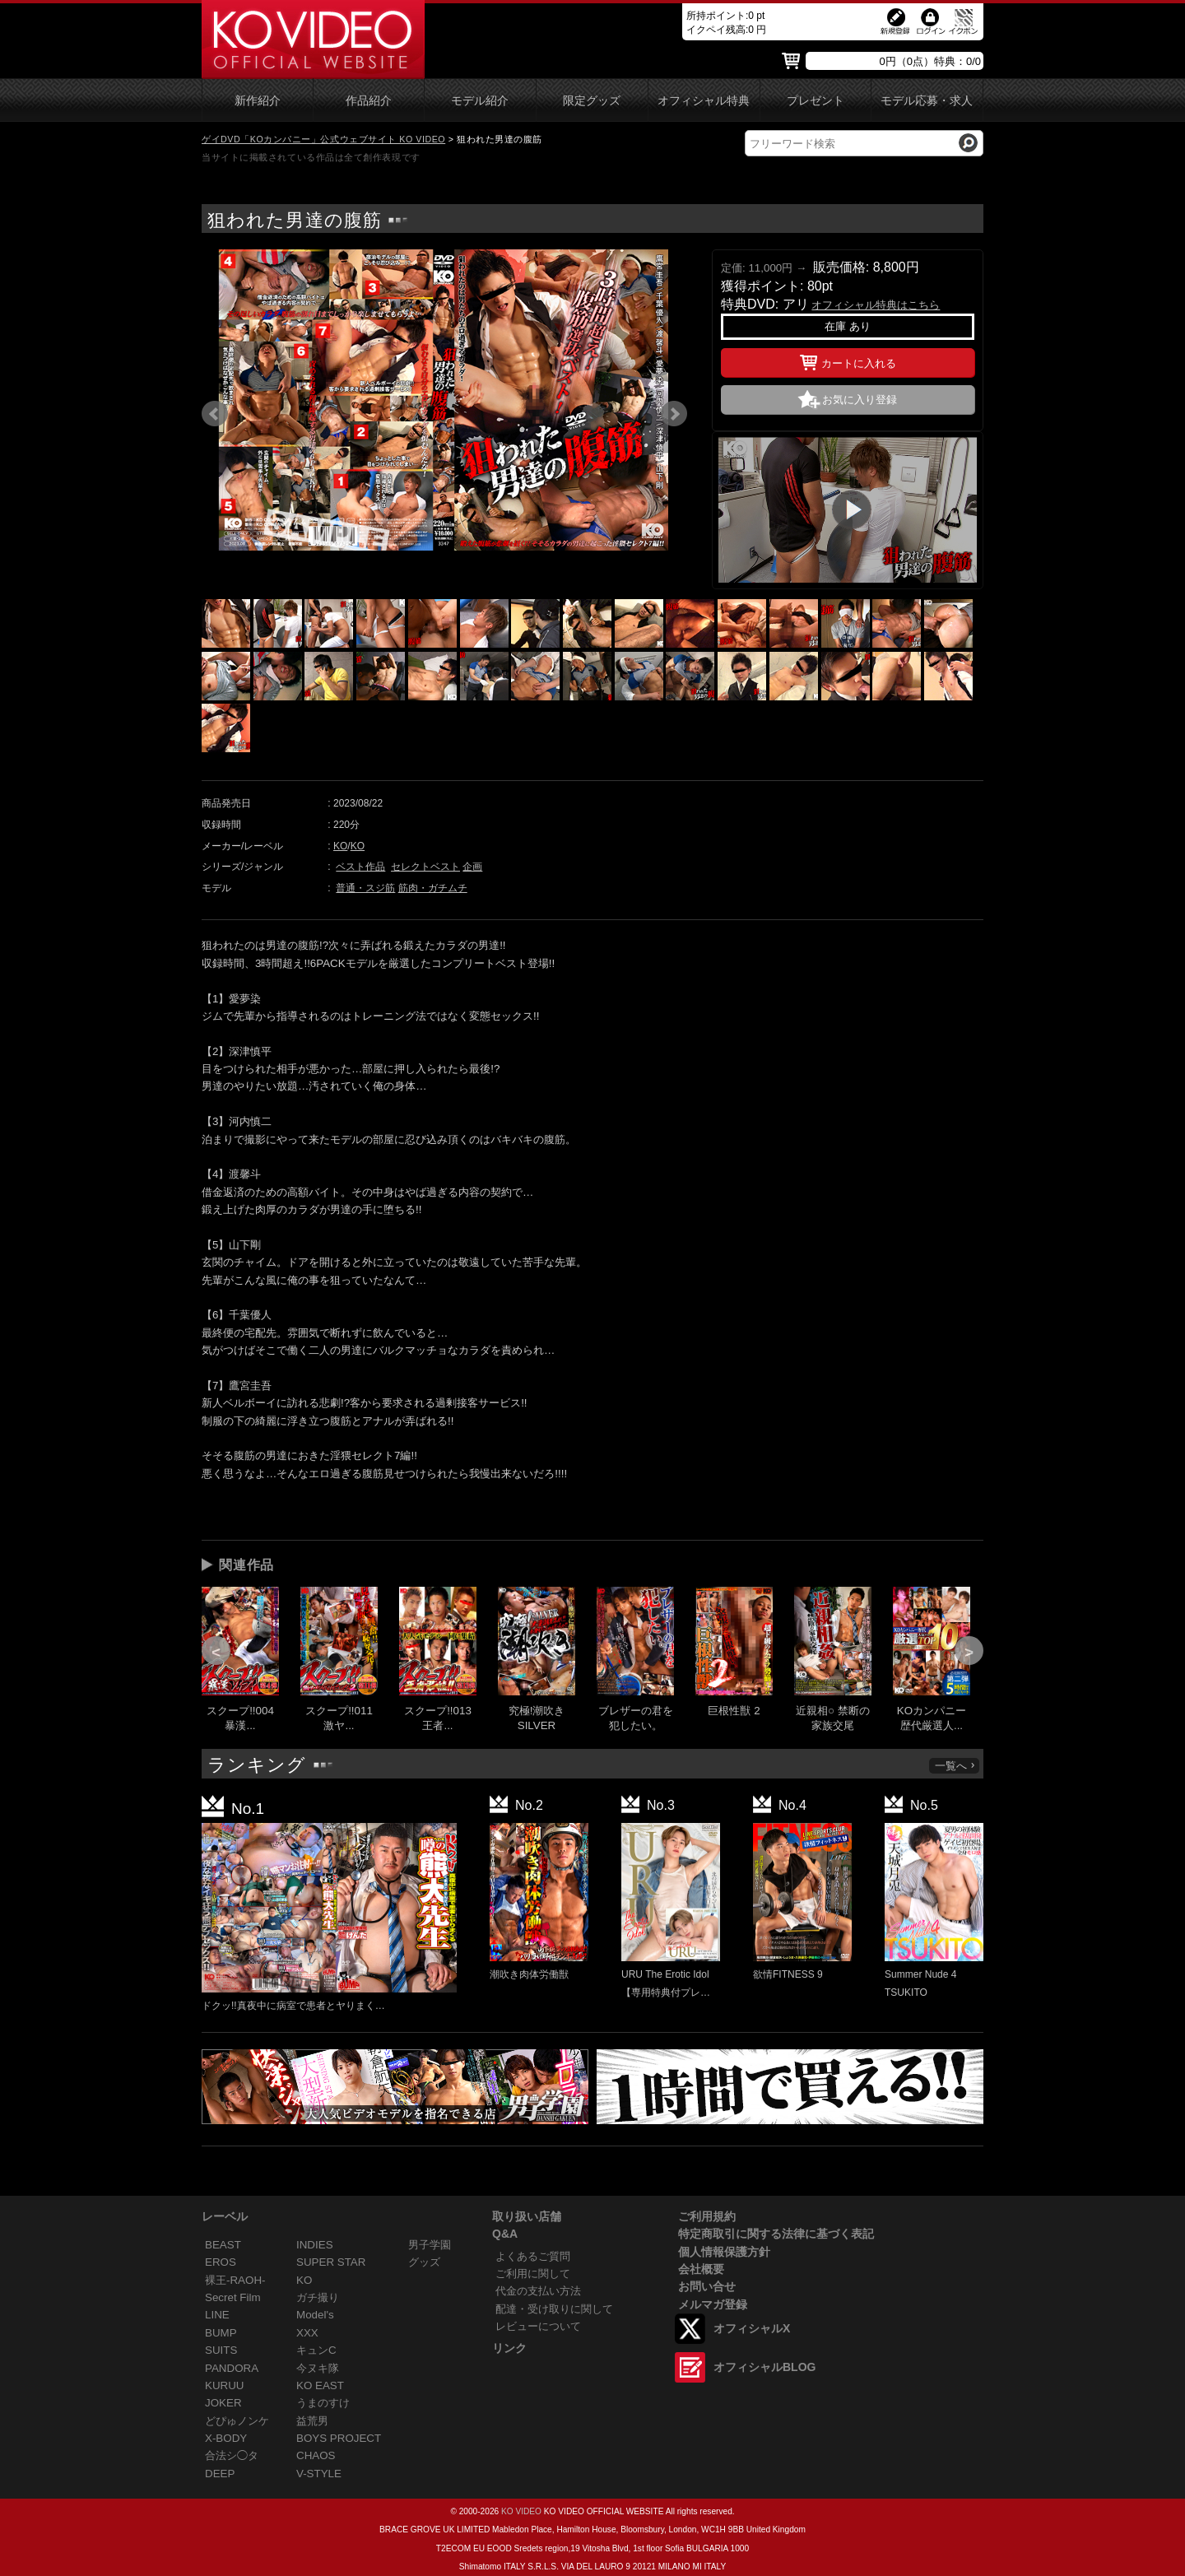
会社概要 (701, 2269)
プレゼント (815, 101)
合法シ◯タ (231, 2455)
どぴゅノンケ (237, 2421)
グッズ (424, 2262)
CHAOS (316, 2455)
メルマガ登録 (712, 2304)
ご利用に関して (532, 2273)
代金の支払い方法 (538, 2291)
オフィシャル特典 (704, 101)
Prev (215, 414)
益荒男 (312, 2421)
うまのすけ (323, 2403)
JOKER (223, 2403)
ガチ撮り (317, 2297)
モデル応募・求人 (927, 101)
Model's (315, 2315)
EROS (220, 2262)
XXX (307, 2333)
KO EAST (320, 2385)
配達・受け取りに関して (554, 2309)
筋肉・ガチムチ (432, 888)
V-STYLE (319, 2473)
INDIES (314, 2245)
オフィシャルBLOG (764, 2367)
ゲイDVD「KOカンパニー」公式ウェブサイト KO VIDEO (323, 139)
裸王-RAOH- (235, 2280)
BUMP (221, 2333)
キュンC (316, 2350)
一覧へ (955, 1766)
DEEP (220, 2473)
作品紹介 (369, 101)
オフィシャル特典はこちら (875, 305)
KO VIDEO (521, 2511)
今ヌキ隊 (317, 2368)
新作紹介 (258, 101)
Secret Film (233, 2297)
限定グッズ (591, 101)
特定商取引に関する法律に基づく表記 (776, 2233)
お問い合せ (707, 2286)
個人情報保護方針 (724, 2251)
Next (674, 414)
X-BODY (226, 2438)
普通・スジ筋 (365, 888)
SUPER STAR (330, 2262)
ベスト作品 (360, 866)
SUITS (221, 2350)
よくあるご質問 (532, 2256)
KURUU (224, 2385)
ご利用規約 (707, 2216)
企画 (472, 866)
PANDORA (231, 2368)
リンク (509, 2348)
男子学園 (429, 2245)
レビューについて (538, 2326)
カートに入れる (848, 360)
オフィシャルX (751, 2328)
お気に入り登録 (859, 399)
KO (340, 846)
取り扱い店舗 (526, 2216)
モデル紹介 (480, 101)
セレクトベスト (425, 866)
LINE (217, 2315)
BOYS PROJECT (338, 2438)
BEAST (223, 2245)
